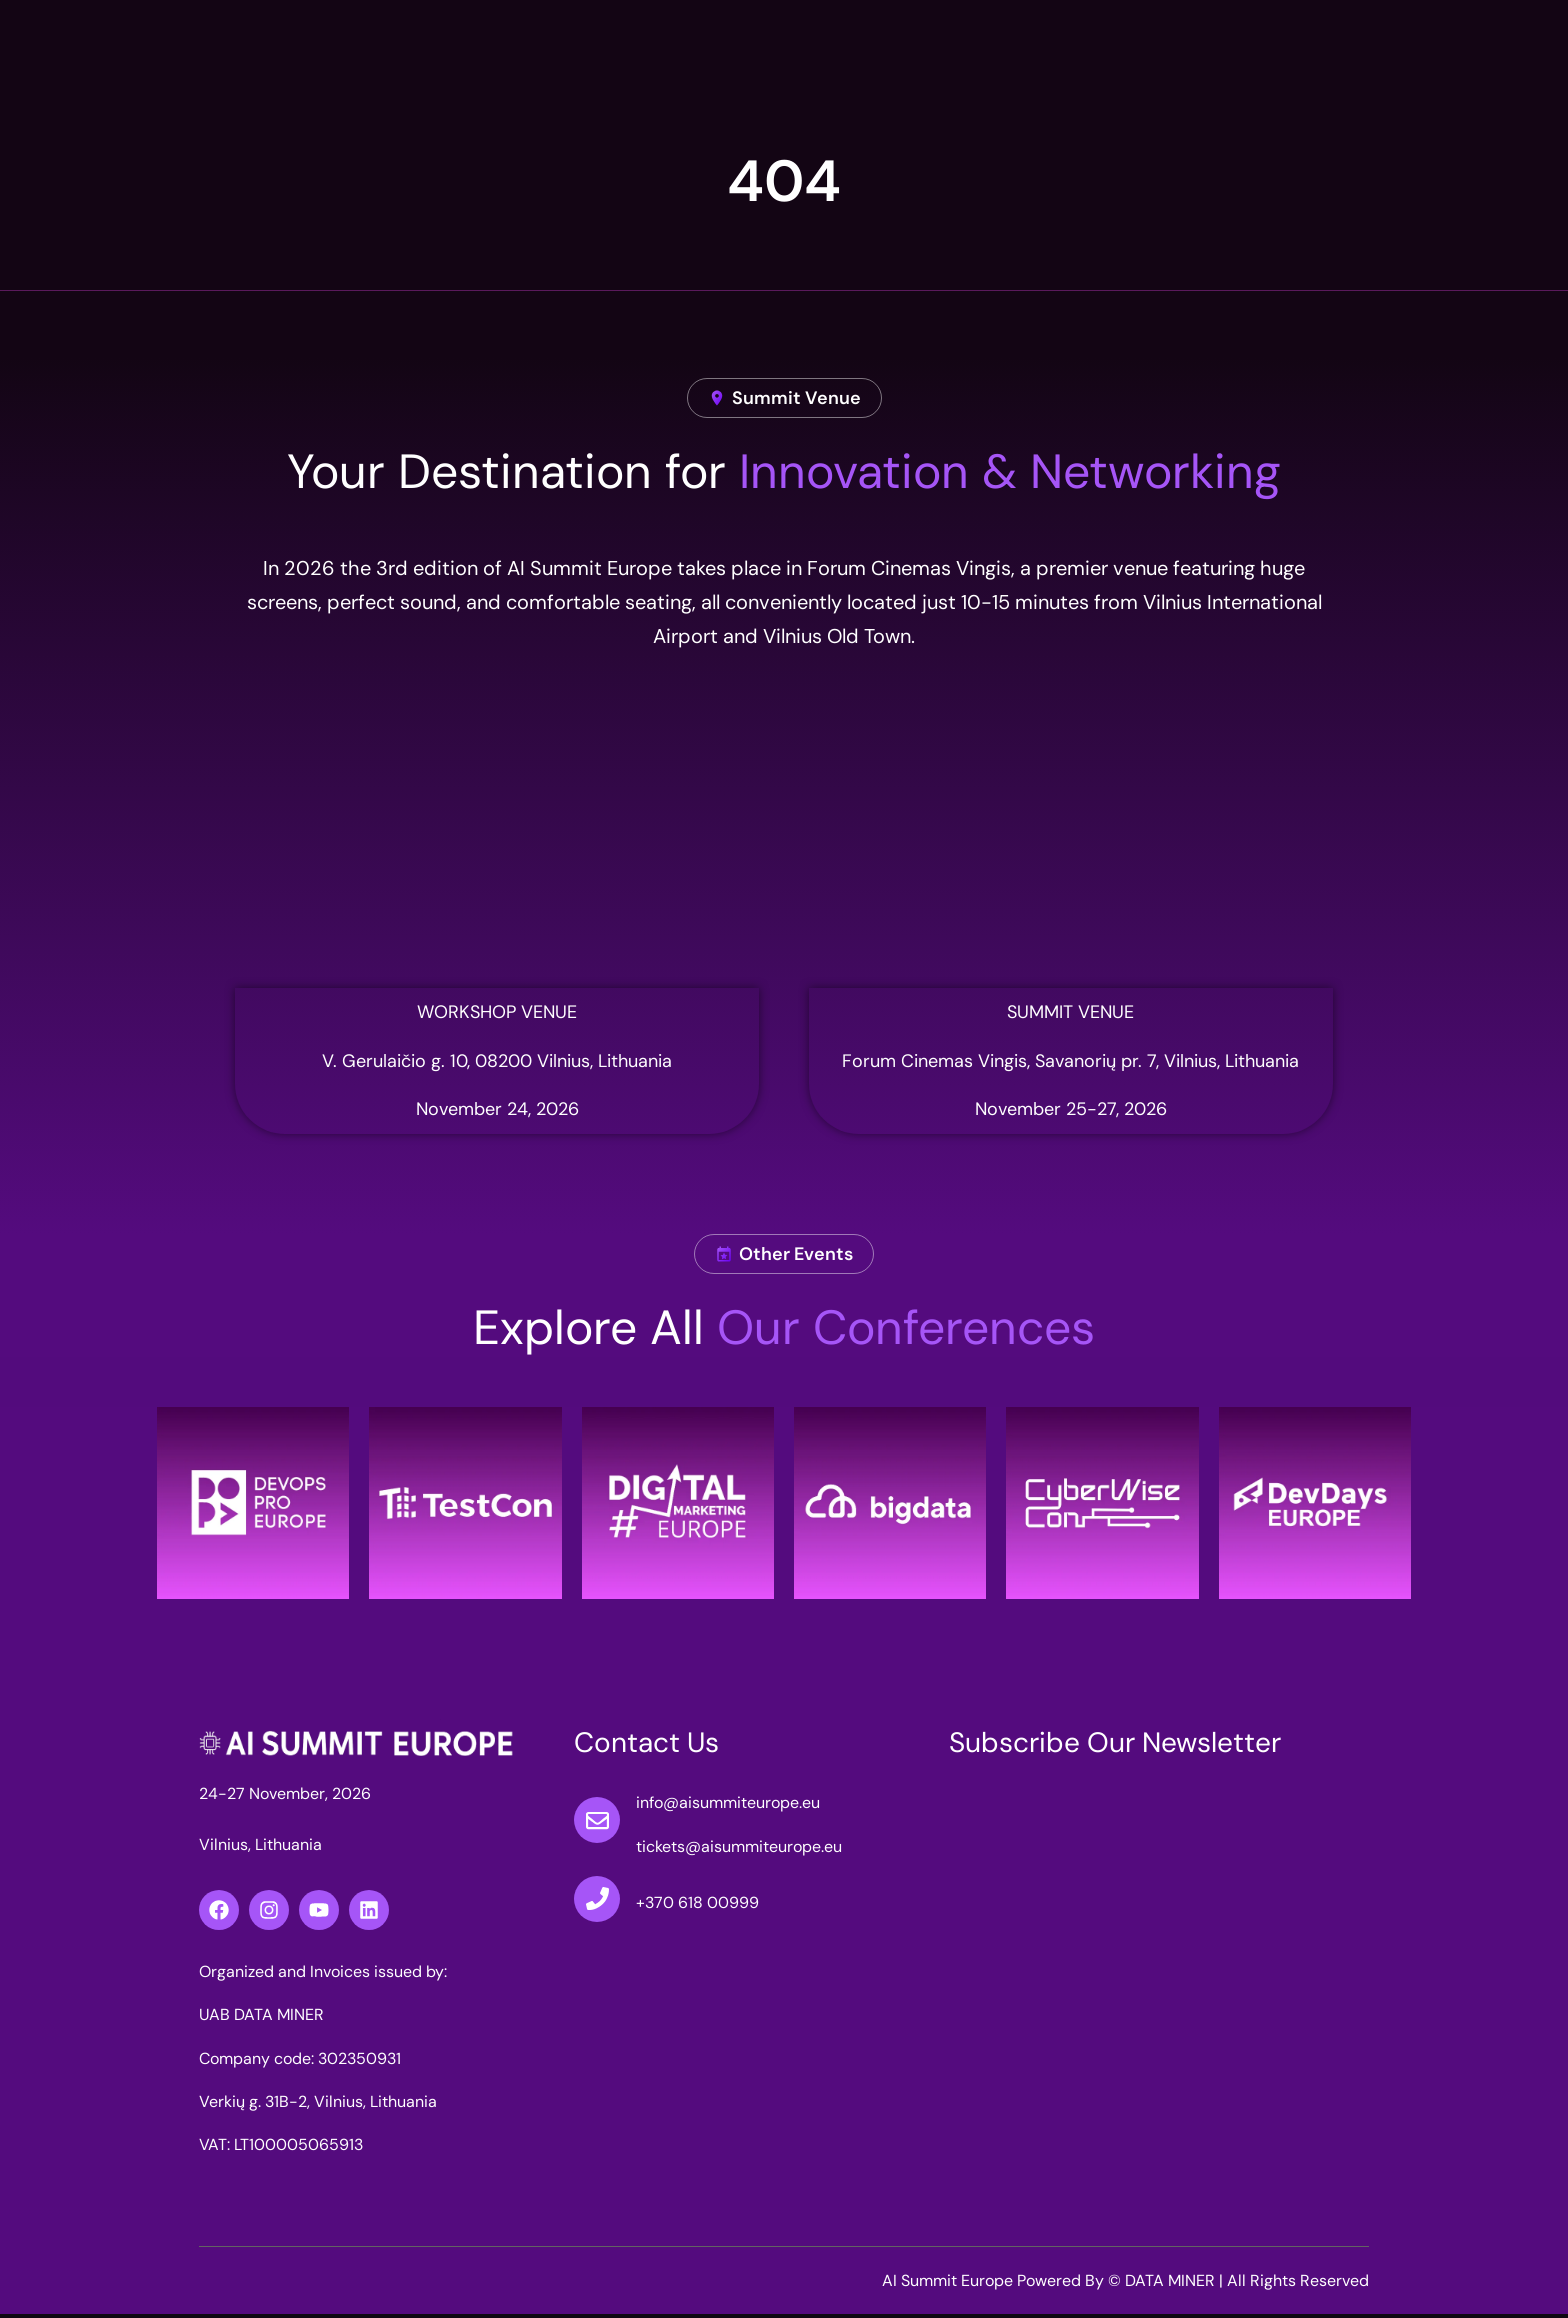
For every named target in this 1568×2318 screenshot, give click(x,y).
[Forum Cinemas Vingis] (1071, 841)
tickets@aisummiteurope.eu (739, 1849)
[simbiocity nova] (497, 841)
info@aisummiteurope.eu (728, 1806)
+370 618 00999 (697, 1906)
